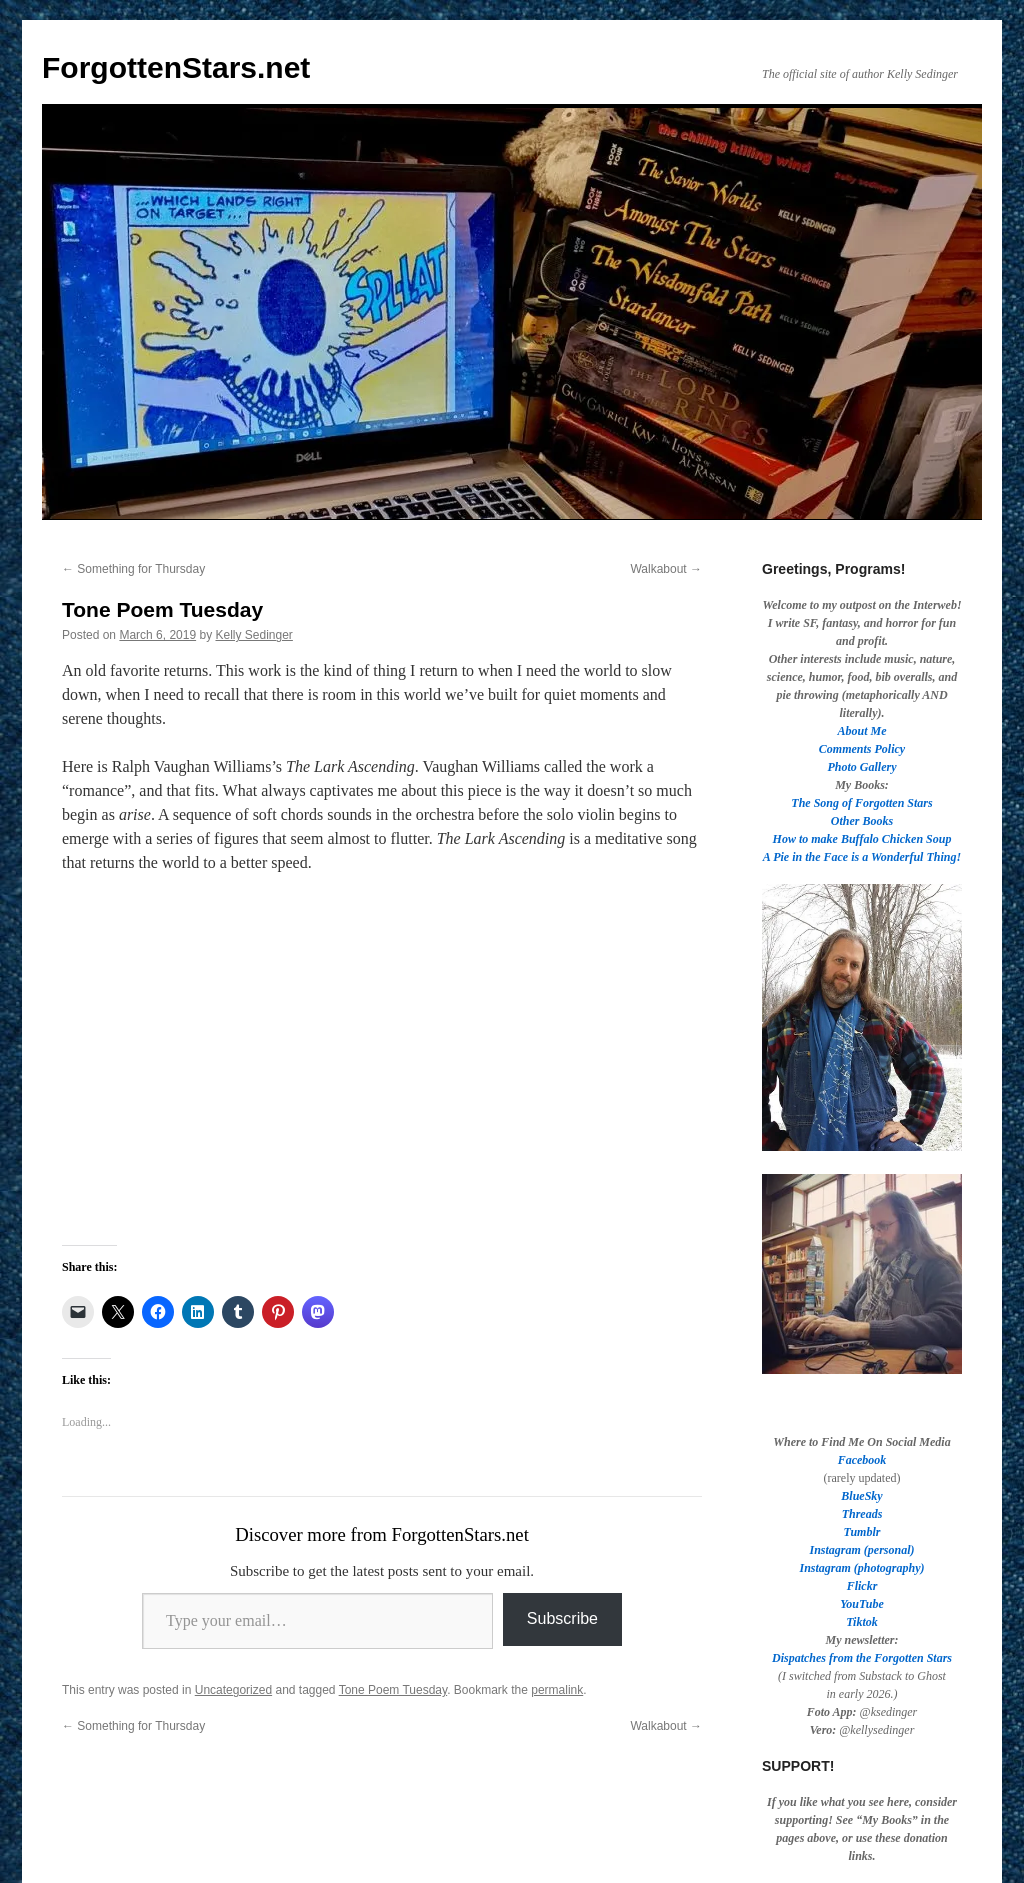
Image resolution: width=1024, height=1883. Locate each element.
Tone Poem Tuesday (393, 1690)
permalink (557, 1690)
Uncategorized (233, 1690)
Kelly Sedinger (253, 635)
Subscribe (562, 1618)
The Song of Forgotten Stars (861, 803)
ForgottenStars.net (176, 67)
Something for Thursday (133, 569)
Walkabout (666, 569)
